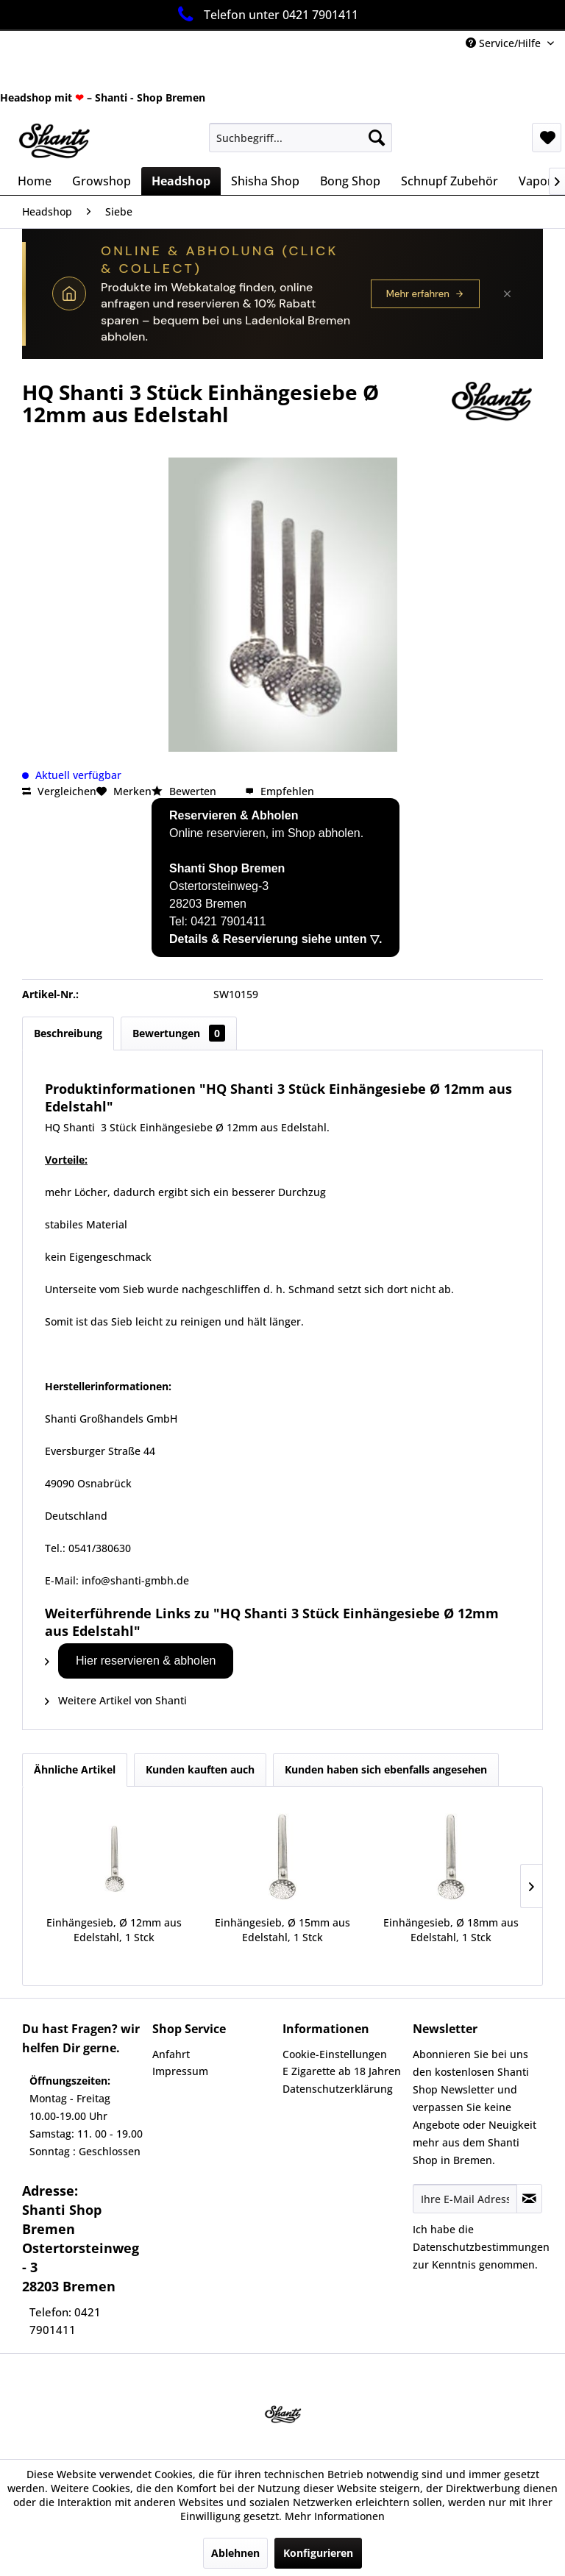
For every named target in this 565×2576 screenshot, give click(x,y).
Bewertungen (178, 1033)
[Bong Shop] (350, 181)
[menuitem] (301, 137)
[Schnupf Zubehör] (449, 181)
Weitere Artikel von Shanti (116, 1700)
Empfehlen (279, 791)
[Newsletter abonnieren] (529, 2198)
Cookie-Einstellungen (334, 2054)
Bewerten (185, 791)
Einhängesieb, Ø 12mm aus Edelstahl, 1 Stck (114, 1929)
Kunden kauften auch (200, 1769)
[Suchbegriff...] (301, 137)
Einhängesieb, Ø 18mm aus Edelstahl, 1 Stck (451, 1929)
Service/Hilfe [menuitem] (505, 43)
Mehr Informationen (335, 2516)
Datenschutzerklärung (337, 2089)
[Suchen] (376, 137)
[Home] (34, 181)
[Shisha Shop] (265, 181)
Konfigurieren (318, 2553)
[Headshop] (181, 181)
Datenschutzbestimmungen (481, 2247)
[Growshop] (101, 181)
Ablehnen (235, 2553)
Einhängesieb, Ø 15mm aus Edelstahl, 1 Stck (282, 1929)
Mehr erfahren (425, 294)
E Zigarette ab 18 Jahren (341, 2071)
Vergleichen (59, 791)
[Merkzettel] (546, 137)
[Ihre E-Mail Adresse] (465, 2198)
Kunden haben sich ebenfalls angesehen (386, 1769)
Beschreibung (68, 1033)
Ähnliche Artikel (75, 1769)
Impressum (180, 2071)
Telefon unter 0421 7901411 (265, 14)
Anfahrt (171, 2054)
